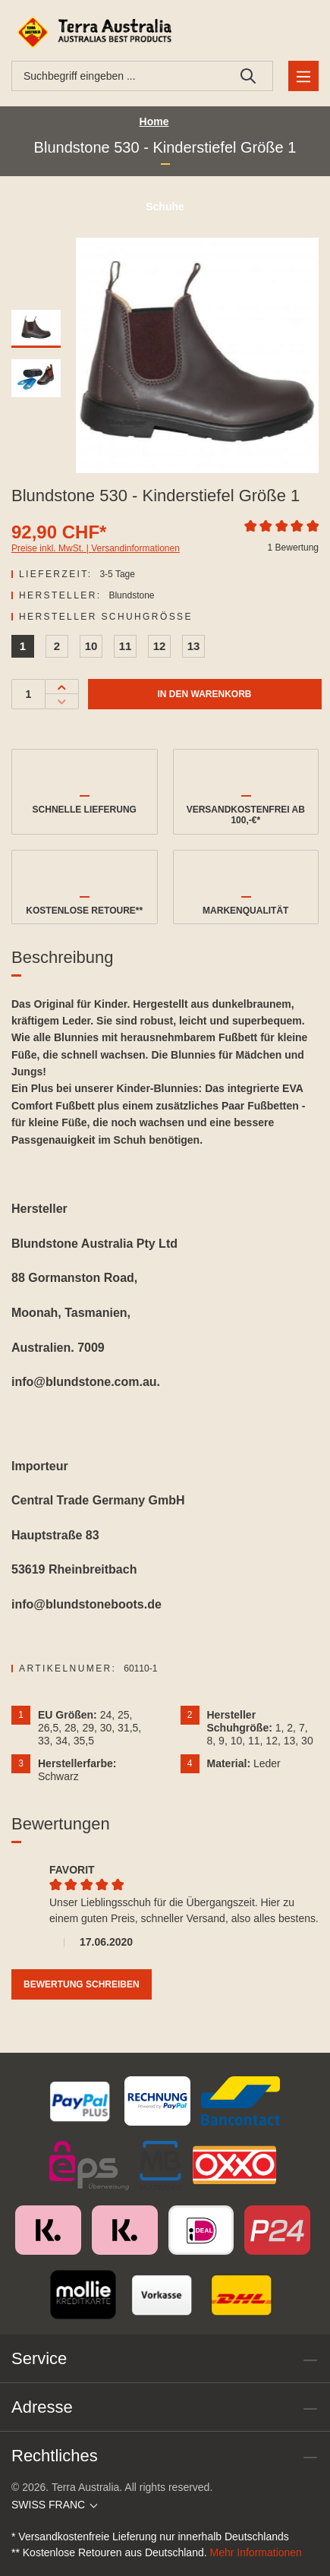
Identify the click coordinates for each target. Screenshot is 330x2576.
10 (91, 645)
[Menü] (303, 76)
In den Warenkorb (204, 694)
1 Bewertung (293, 547)
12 (159, 645)
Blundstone (131, 595)
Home (154, 121)
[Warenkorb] (301, 32)
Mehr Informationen (256, 2552)
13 (193, 645)
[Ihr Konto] (265, 32)
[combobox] (118, 76)
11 (125, 645)
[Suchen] (248, 76)
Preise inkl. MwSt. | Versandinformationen (95, 548)
